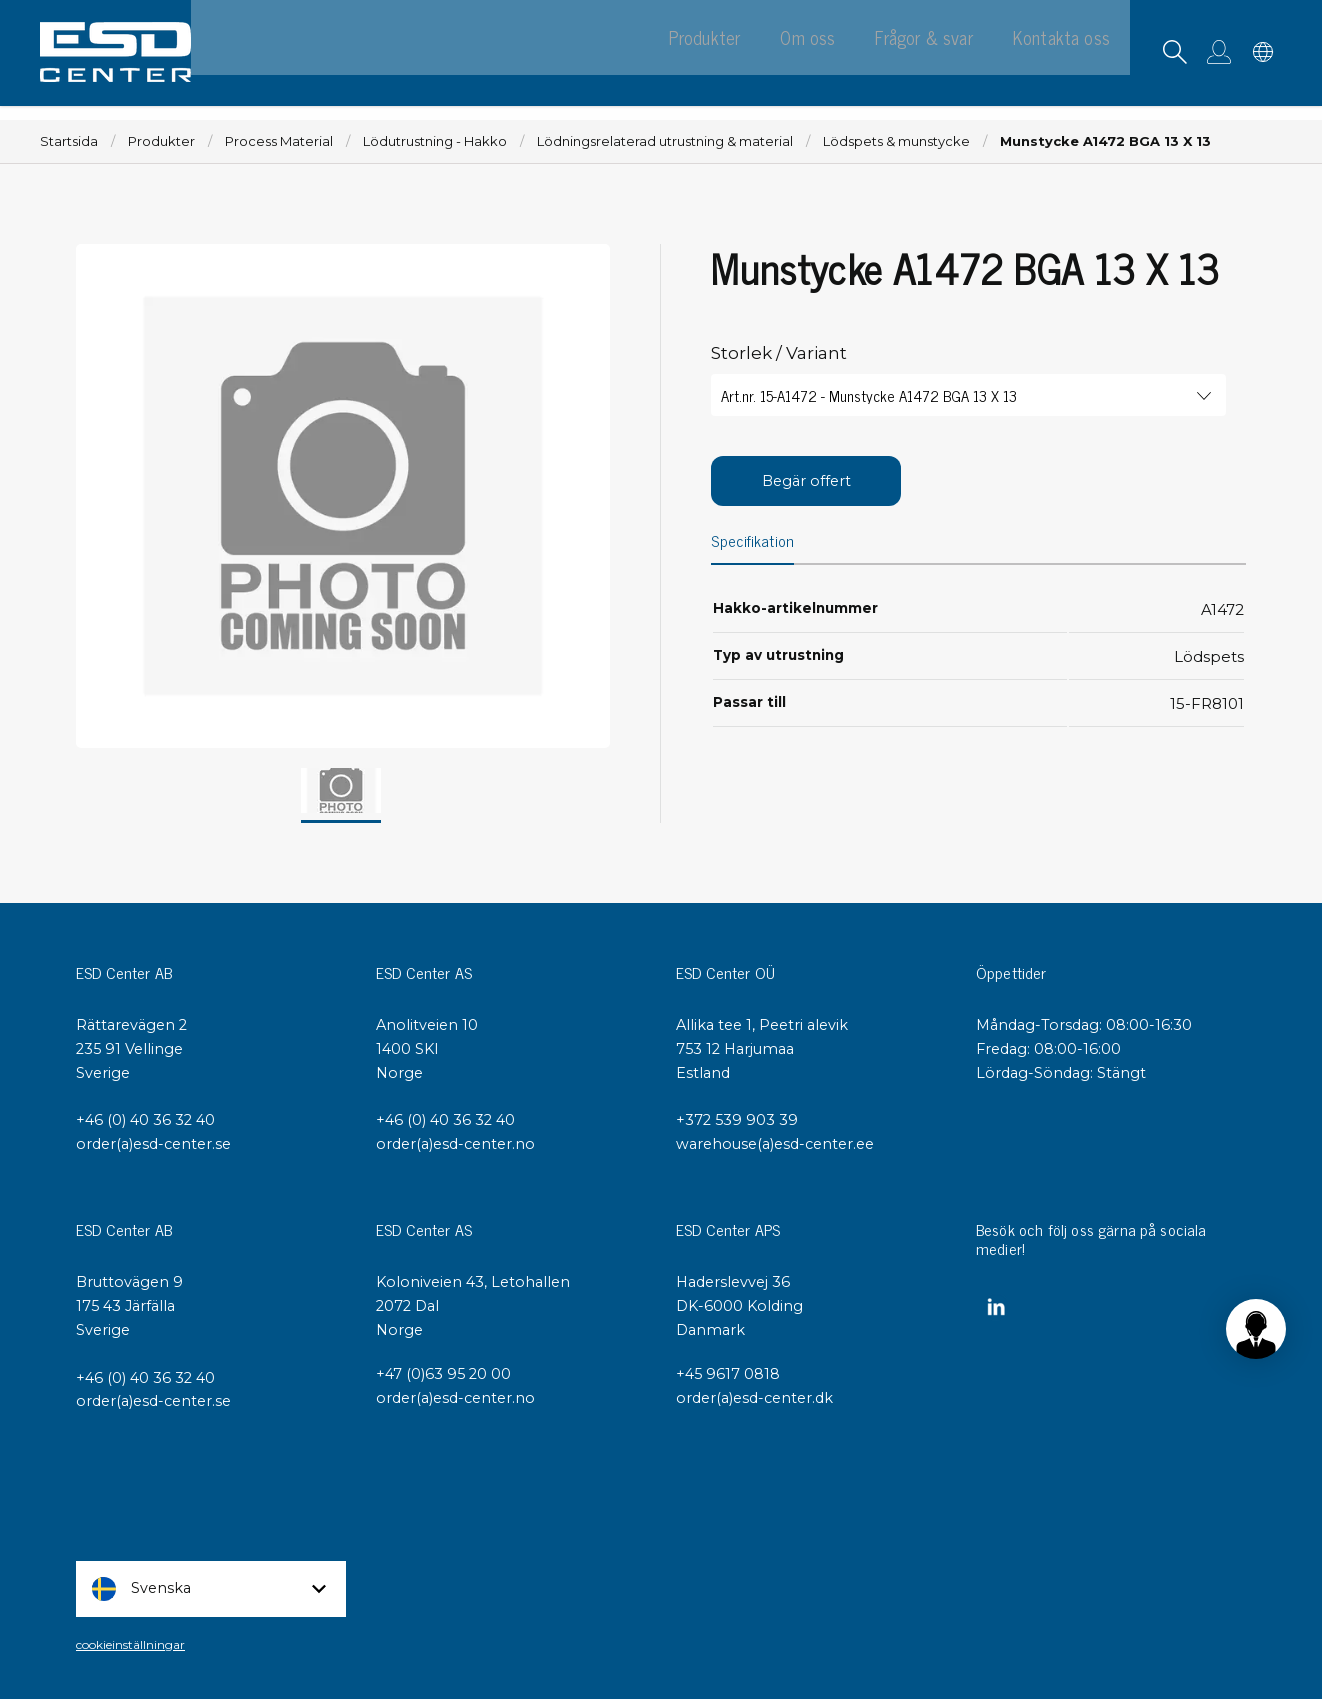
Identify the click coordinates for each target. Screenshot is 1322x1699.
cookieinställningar (130, 1644)
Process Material (279, 141)
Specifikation (753, 542)
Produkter (161, 141)
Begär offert (806, 481)
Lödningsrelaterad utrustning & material (665, 141)
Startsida (69, 141)
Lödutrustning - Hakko (435, 141)
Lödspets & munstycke (896, 141)
